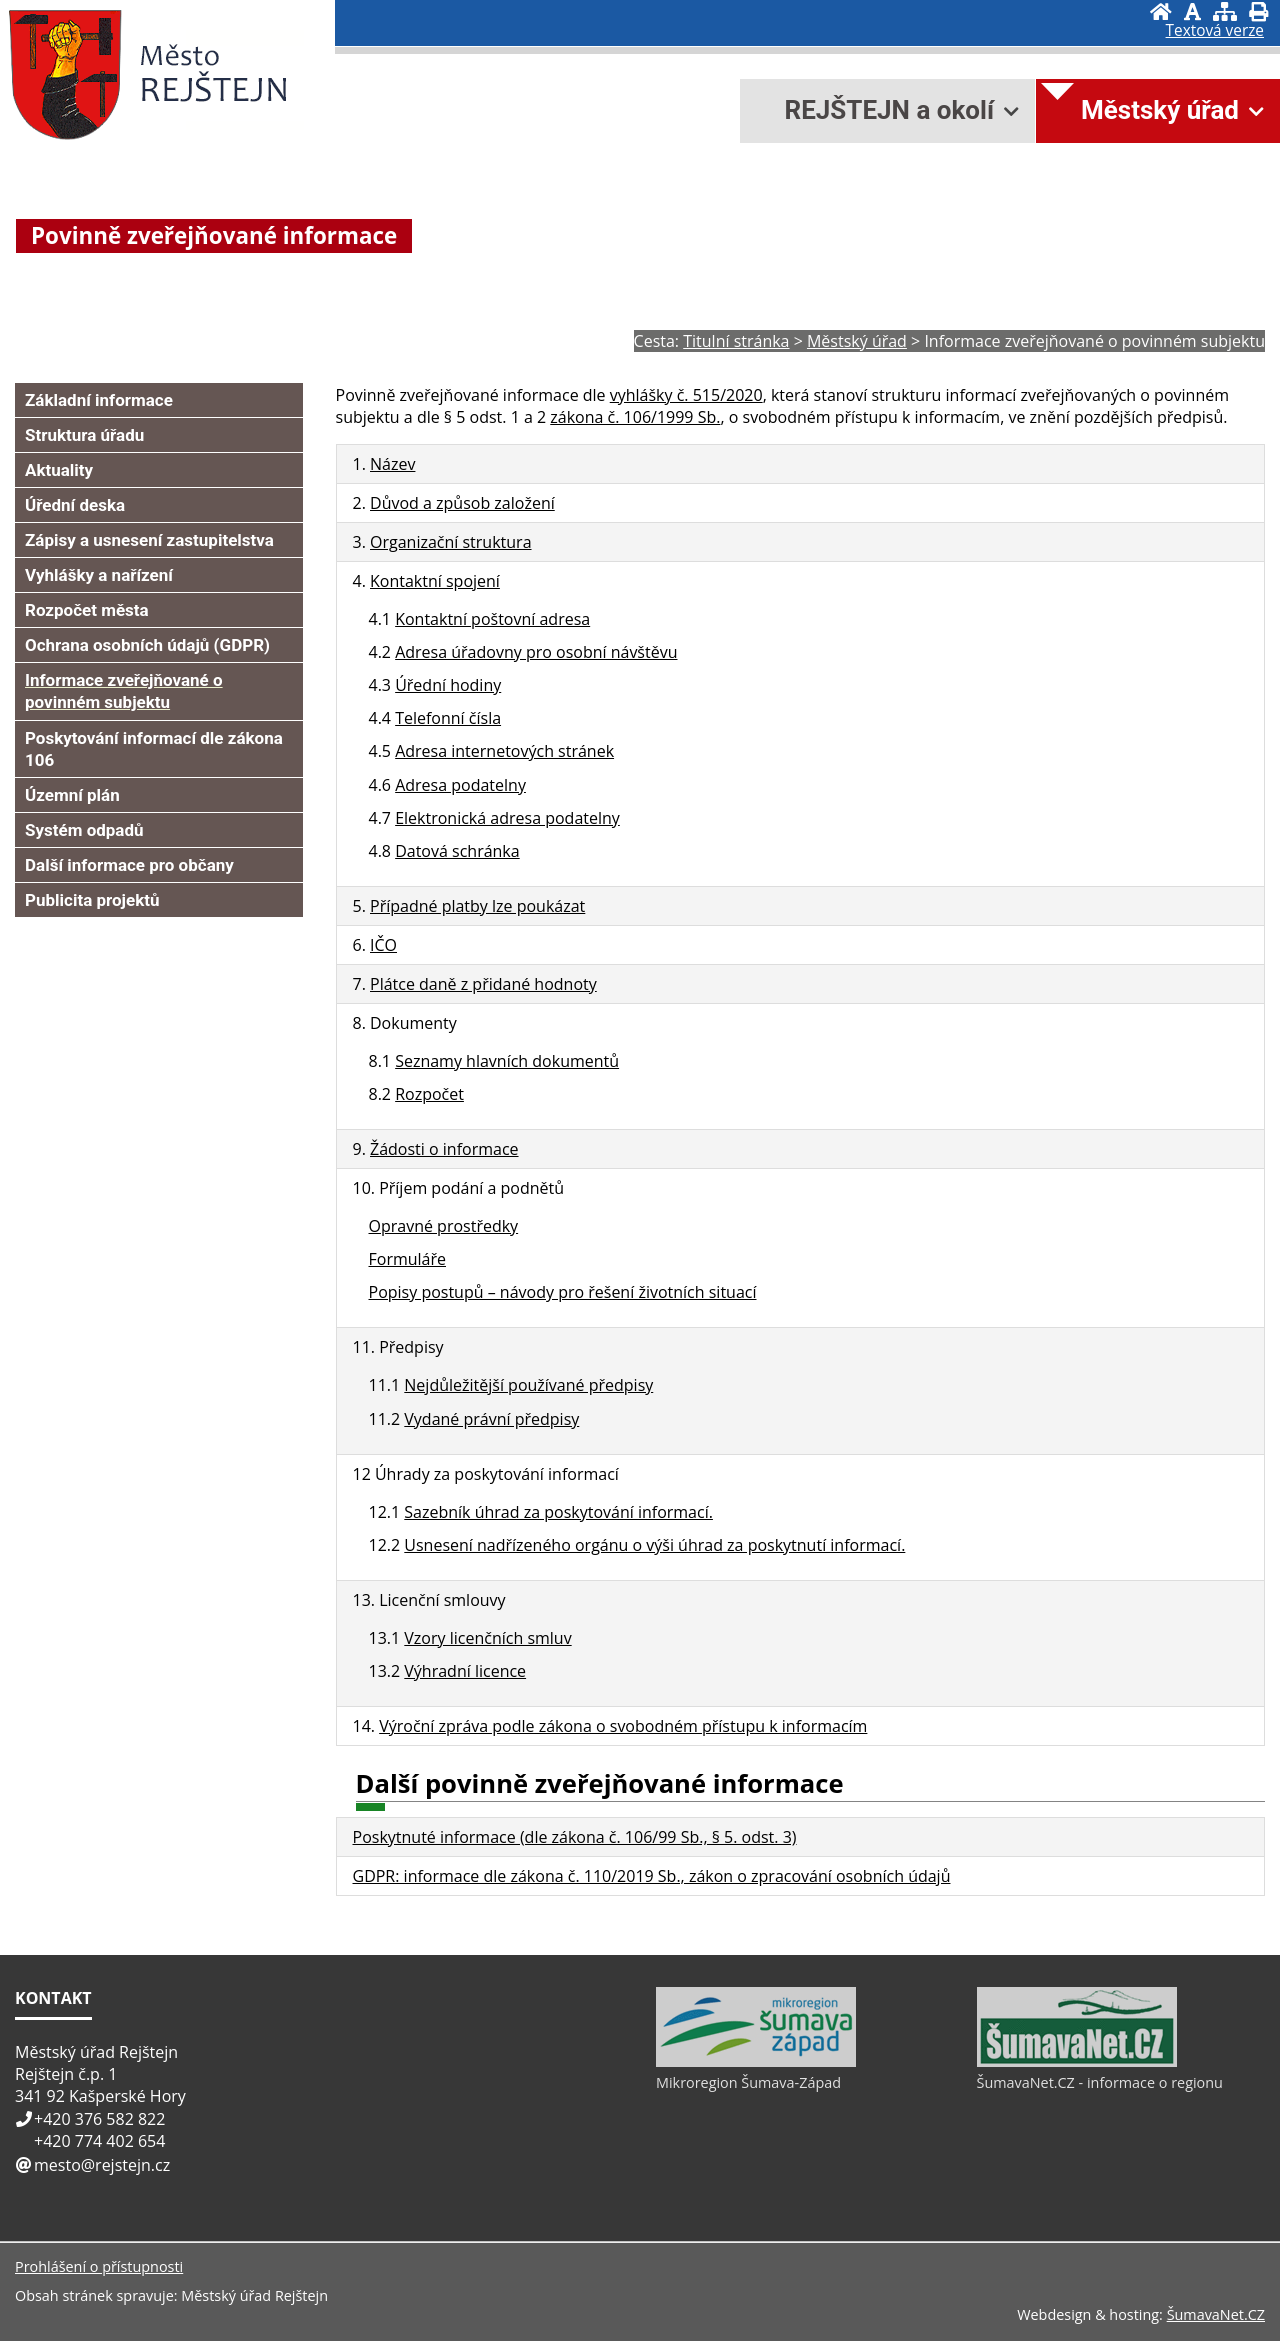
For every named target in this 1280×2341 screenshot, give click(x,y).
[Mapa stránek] (1225, 11)
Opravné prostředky (444, 1226)
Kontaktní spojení (435, 581)
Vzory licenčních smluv (487, 1638)
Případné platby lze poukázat (477, 906)
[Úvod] (1161, 11)
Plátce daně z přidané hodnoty (483, 984)
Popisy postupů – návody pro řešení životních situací (563, 1292)
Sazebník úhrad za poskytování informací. (558, 1512)
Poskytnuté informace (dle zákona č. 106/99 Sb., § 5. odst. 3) (575, 1837)
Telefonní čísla (448, 718)
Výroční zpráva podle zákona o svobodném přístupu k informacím (623, 1726)
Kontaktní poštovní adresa (492, 619)
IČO (383, 945)
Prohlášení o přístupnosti (99, 2266)
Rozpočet (429, 1094)
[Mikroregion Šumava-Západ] (756, 2062)
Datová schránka (457, 851)
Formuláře (408, 1259)
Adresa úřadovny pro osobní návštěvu (536, 652)
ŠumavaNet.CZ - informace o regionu (1100, 2082)
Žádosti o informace (444, 1149)
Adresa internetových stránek (504, 751)
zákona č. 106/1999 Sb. (635, 417)
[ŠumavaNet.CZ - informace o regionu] (1077, 2062)
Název (392, 464)
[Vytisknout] (1258, 11)
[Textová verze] (1215, 31)
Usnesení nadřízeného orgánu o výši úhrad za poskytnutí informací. (654, 1545)
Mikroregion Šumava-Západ (748, 2082)
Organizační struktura (451, 542)
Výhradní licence (465, 1671)
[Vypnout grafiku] (1192, 11)
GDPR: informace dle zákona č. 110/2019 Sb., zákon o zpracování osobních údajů (652, 1876)
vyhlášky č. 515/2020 (686, 395)
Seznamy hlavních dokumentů (507, 1061)
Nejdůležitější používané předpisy (528, 1385)
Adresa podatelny (460, 785)
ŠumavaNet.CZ (1216, 2314)
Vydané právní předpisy (491, 1419)
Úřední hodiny (448, 685)
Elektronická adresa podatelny (507, 818)
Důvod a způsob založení (462, 503)
